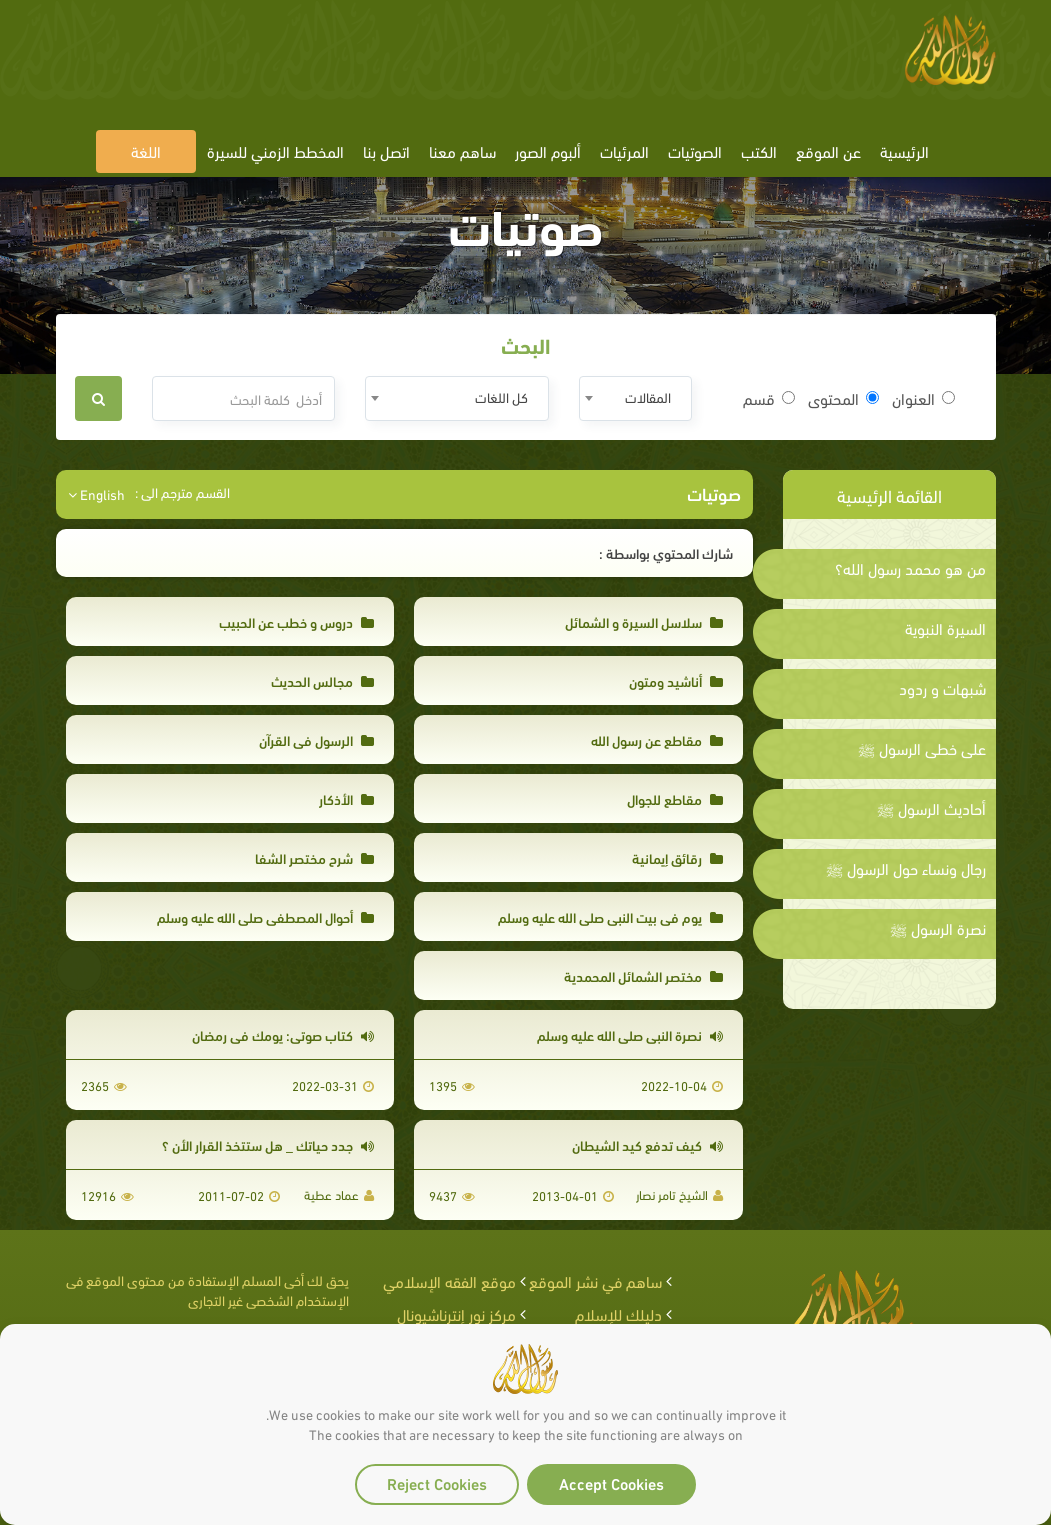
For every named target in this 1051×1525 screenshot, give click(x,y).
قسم (769, 398)
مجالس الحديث (322, 680)
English (96, 494)
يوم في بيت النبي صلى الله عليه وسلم (610, 916)
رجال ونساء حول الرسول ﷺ (906, 868)
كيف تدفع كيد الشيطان (647, 1144)
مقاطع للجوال (675, 798)
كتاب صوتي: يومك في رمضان (283, 1034)
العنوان (923, 398)
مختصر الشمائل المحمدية (643, 975)
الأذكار (346, 798)
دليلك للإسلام (618, 1313)
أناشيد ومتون (676, 680)
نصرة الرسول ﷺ (938, 928)
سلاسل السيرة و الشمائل (644, 621)
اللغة (146, 150)
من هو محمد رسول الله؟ (910, 568)
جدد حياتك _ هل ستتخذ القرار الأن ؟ (268, 1144)
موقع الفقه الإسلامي (449, 1280)
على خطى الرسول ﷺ (922, 748)
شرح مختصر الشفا (314, 857)
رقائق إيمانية (677, 857)
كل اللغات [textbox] (501, 396)
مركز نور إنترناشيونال (456, 1313)
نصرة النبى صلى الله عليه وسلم (630, 1034)
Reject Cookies (437, 1482)
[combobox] (635, 398)
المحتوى (843, 398)
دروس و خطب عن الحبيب (296, 621)
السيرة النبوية (945, 628)
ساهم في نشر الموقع (595, 1280)
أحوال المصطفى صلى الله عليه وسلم (265, 916)
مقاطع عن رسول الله (657, 739)
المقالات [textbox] (648, 396)
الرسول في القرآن (316, 739)
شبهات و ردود (942, 688)
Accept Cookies (611, 1482)
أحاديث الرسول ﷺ (931, 808)
